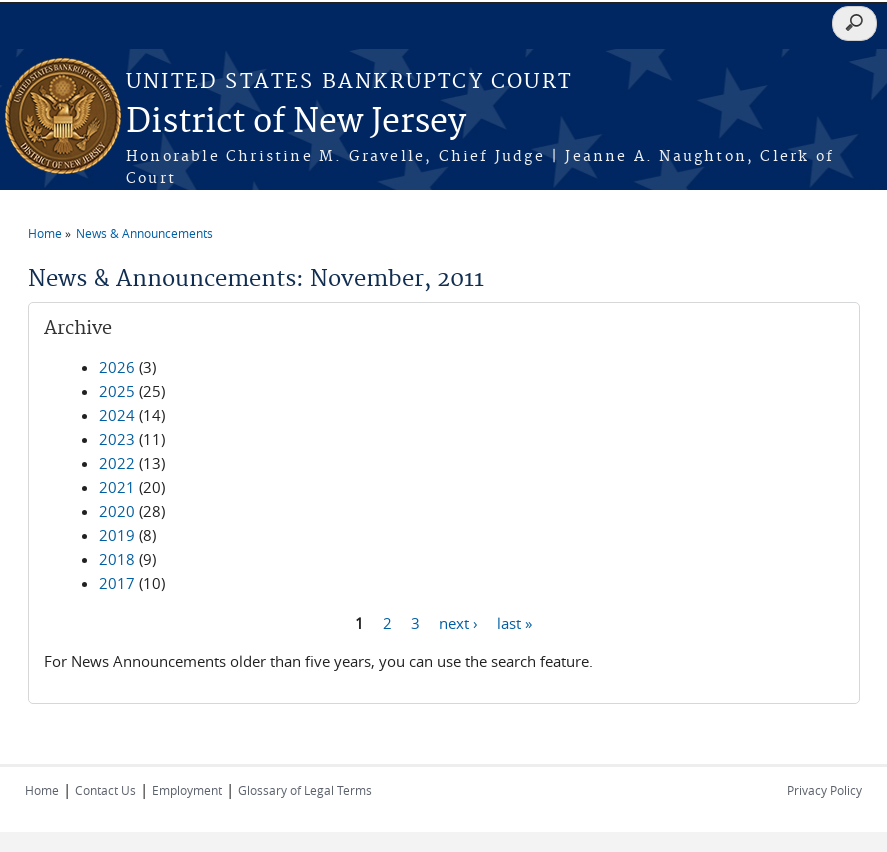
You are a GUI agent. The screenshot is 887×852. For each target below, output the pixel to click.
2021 (117, 487)
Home (45, 233)
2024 (117, 415)
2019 (117, 535)
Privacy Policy (824, 790)
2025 (117, 391)
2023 (117, 439)
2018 (117, 559)
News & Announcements (144, 233)
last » (514, 622)
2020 (117, 511)
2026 (117, 367)
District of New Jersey (296, 122)
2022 (117, 463)
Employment (187, 790)
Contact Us (105, 790)
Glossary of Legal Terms (305, 790)
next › (458, 622)
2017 (117, 583)
